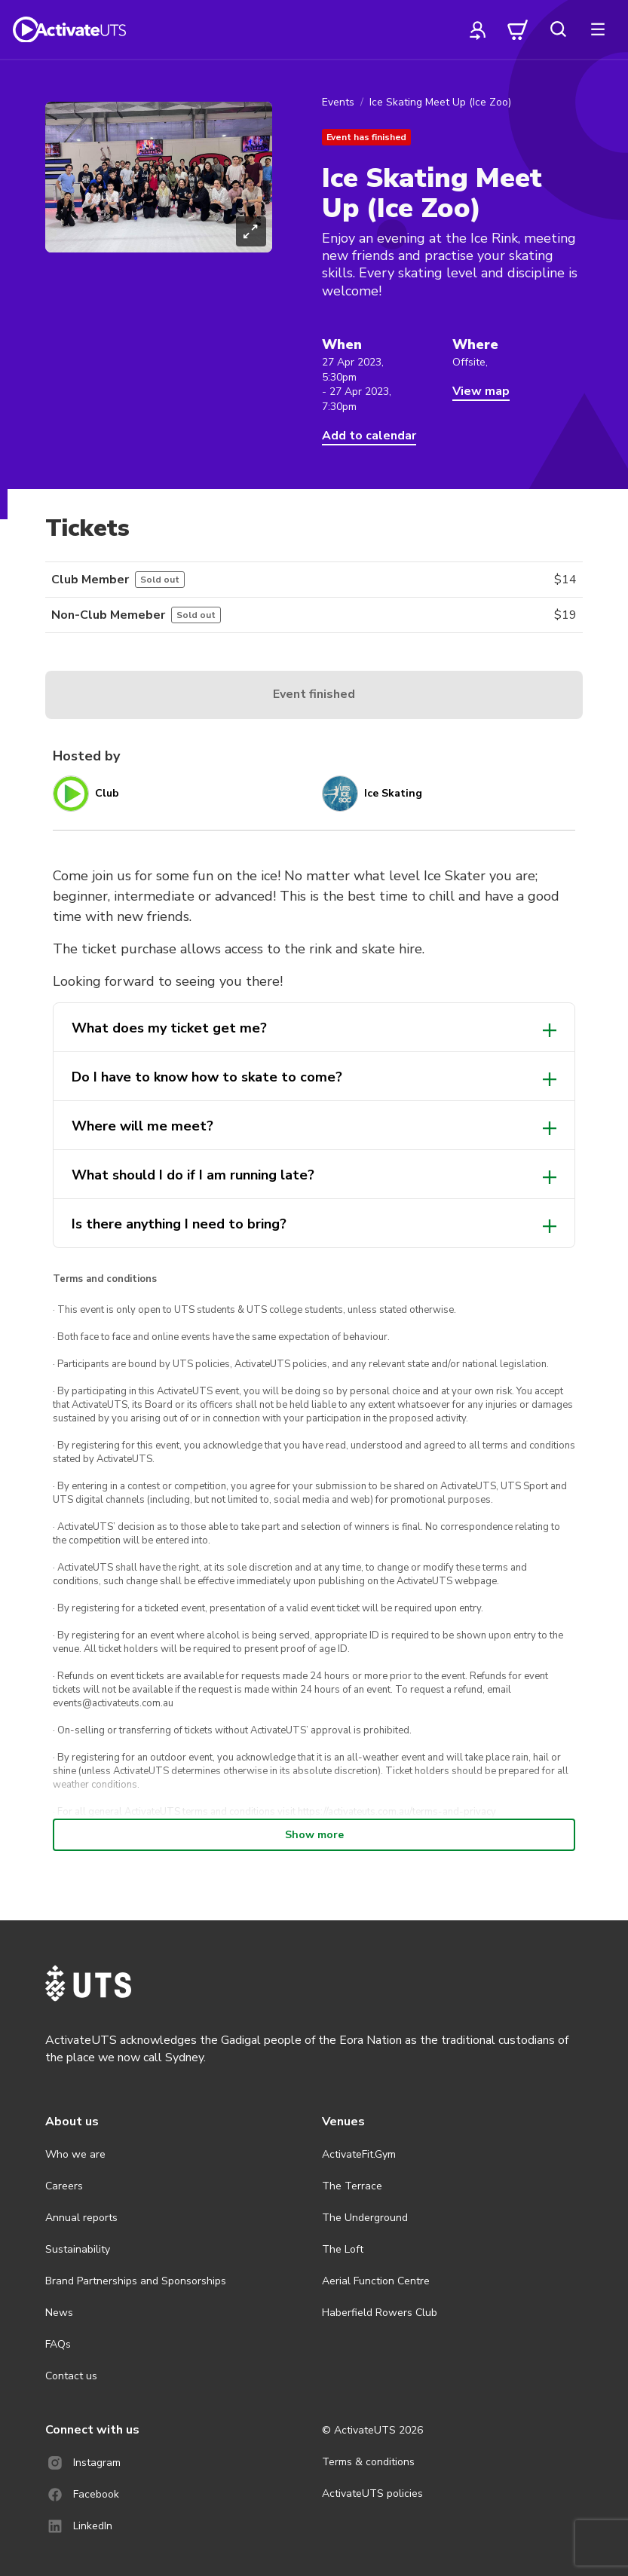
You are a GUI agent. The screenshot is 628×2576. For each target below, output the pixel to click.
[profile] (478, 29)
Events (338, 102)
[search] (558, 29)
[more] (598, 29)
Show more (314, 1835)
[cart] (518, 29)
